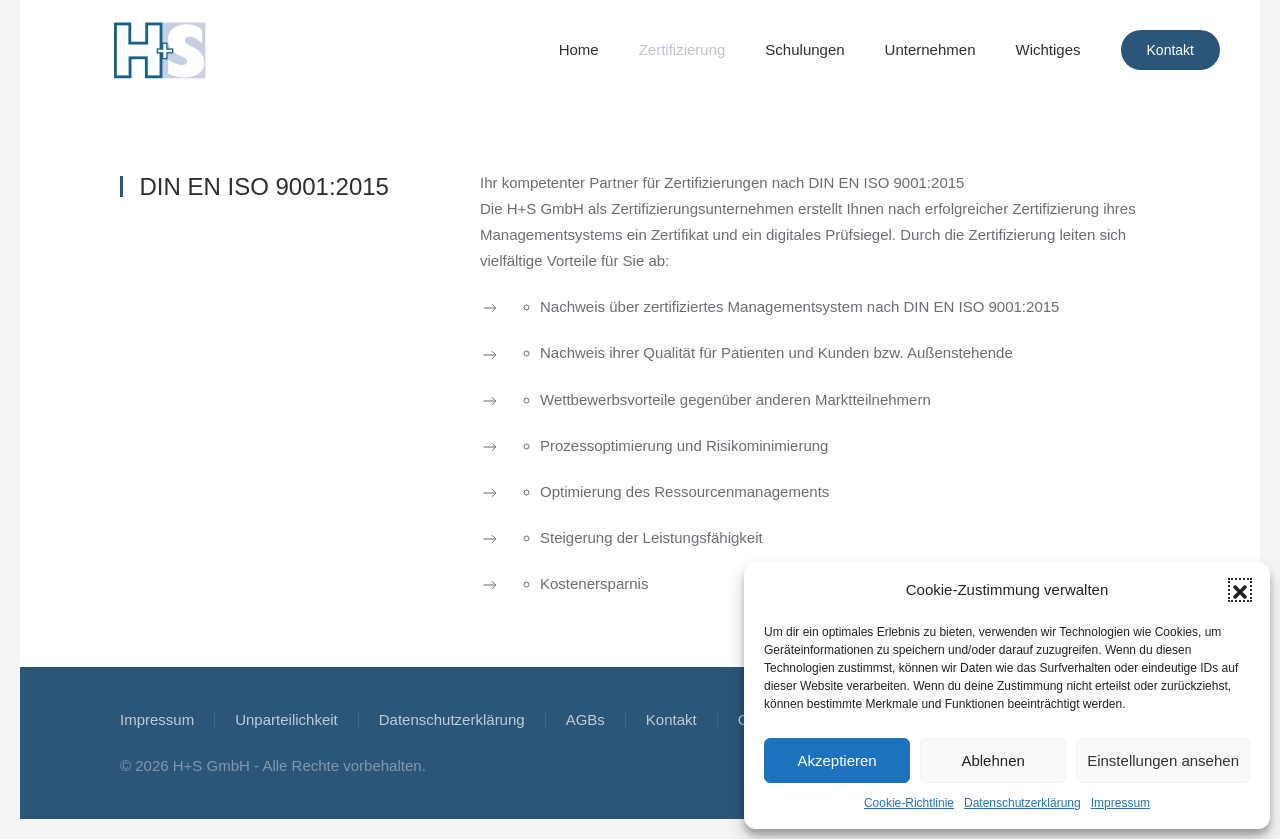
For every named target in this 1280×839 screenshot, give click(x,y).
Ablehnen (992, 760)
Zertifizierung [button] (682, 49)
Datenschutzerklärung (1022, 803)
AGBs (585, 719)
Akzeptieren (836, 760)
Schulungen (804, 49)
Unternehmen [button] (930, 49)
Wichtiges (1047, 49)
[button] (1240, 590)
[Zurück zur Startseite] (160, 50)
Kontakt (1170, 50)
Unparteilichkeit (286, 719)
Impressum (1120, 803)
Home (579, 49)
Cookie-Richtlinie (909, 803)
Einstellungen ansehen (1163, 760)
